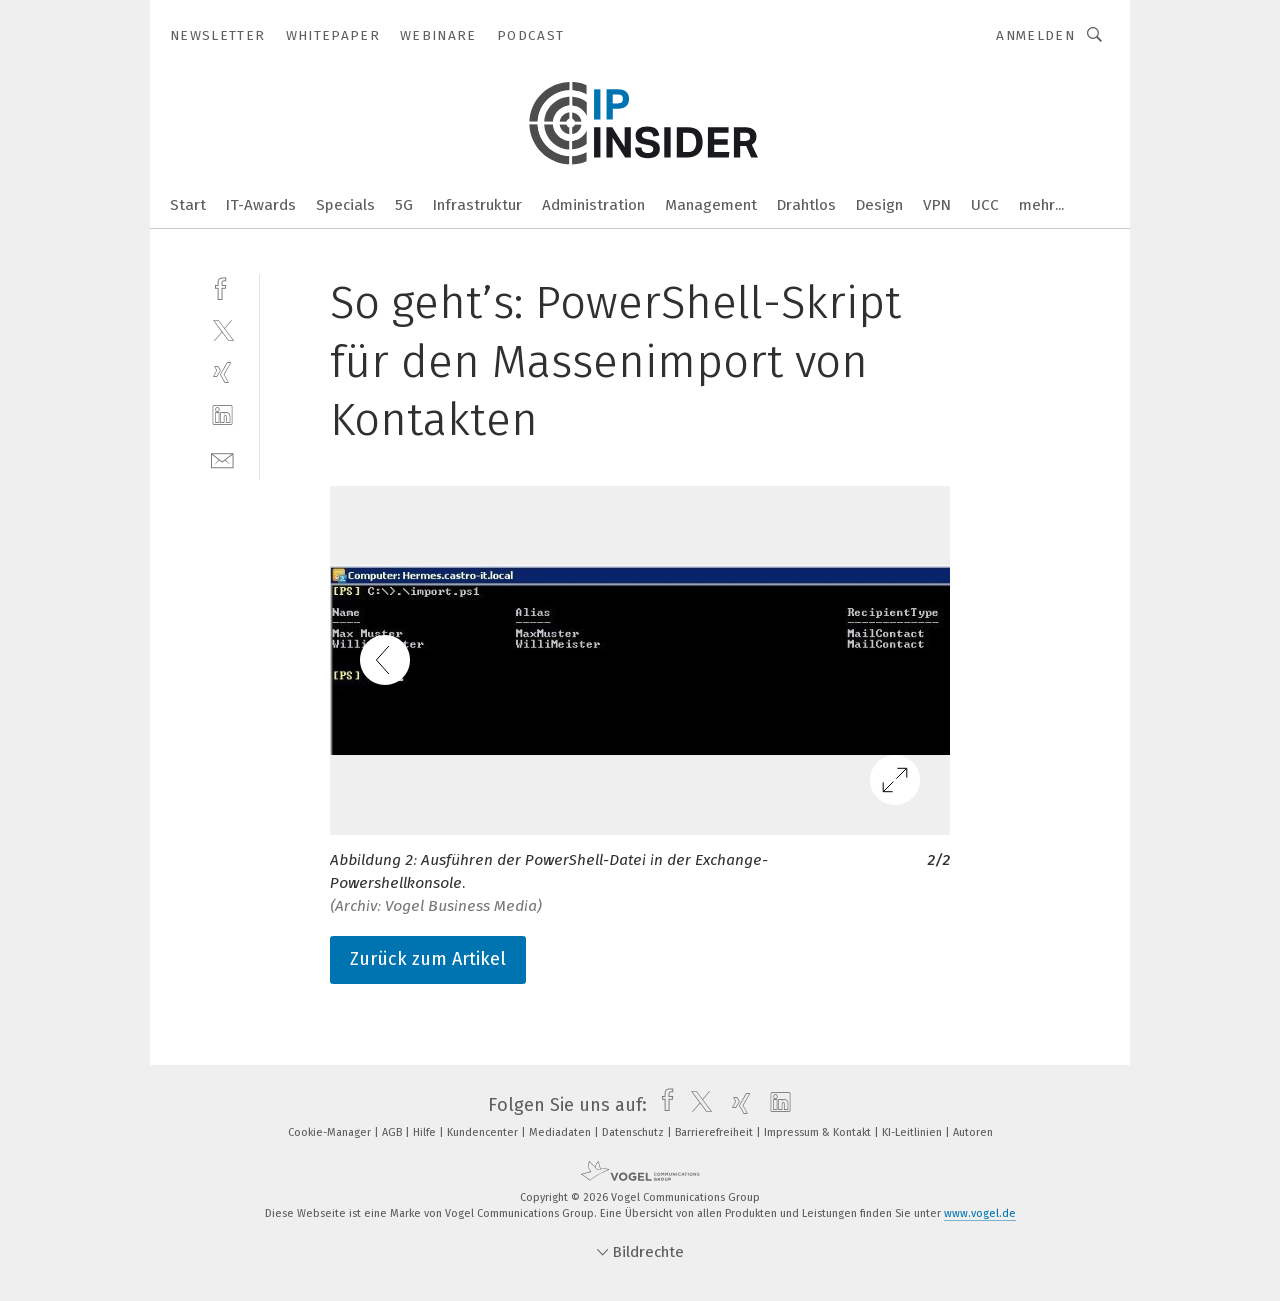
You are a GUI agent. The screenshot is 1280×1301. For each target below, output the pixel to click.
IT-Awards (261, 205)
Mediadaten (561, 1132)
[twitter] (222, 329)
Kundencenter (484, 1132)
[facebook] (222, 286)
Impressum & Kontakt (819, 1132)
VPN (937, 205)
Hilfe (426, 1132)
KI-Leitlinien (913, 1132)
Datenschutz (634, 1132)
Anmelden (1035, 35)
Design (879, 205)
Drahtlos (806, 205)
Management (711, 205)
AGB (393, 1132)
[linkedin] (222, 415)
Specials (345, 205)
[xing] (222, 372)
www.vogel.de (980, 1213)
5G (404, 205)
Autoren (973, 1132)
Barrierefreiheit (715, 1132)
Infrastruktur (477, 205)
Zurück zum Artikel (428, 959)
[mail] (222, 458)
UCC (985, 205)
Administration (593, 205)
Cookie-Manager (331, 1132)
